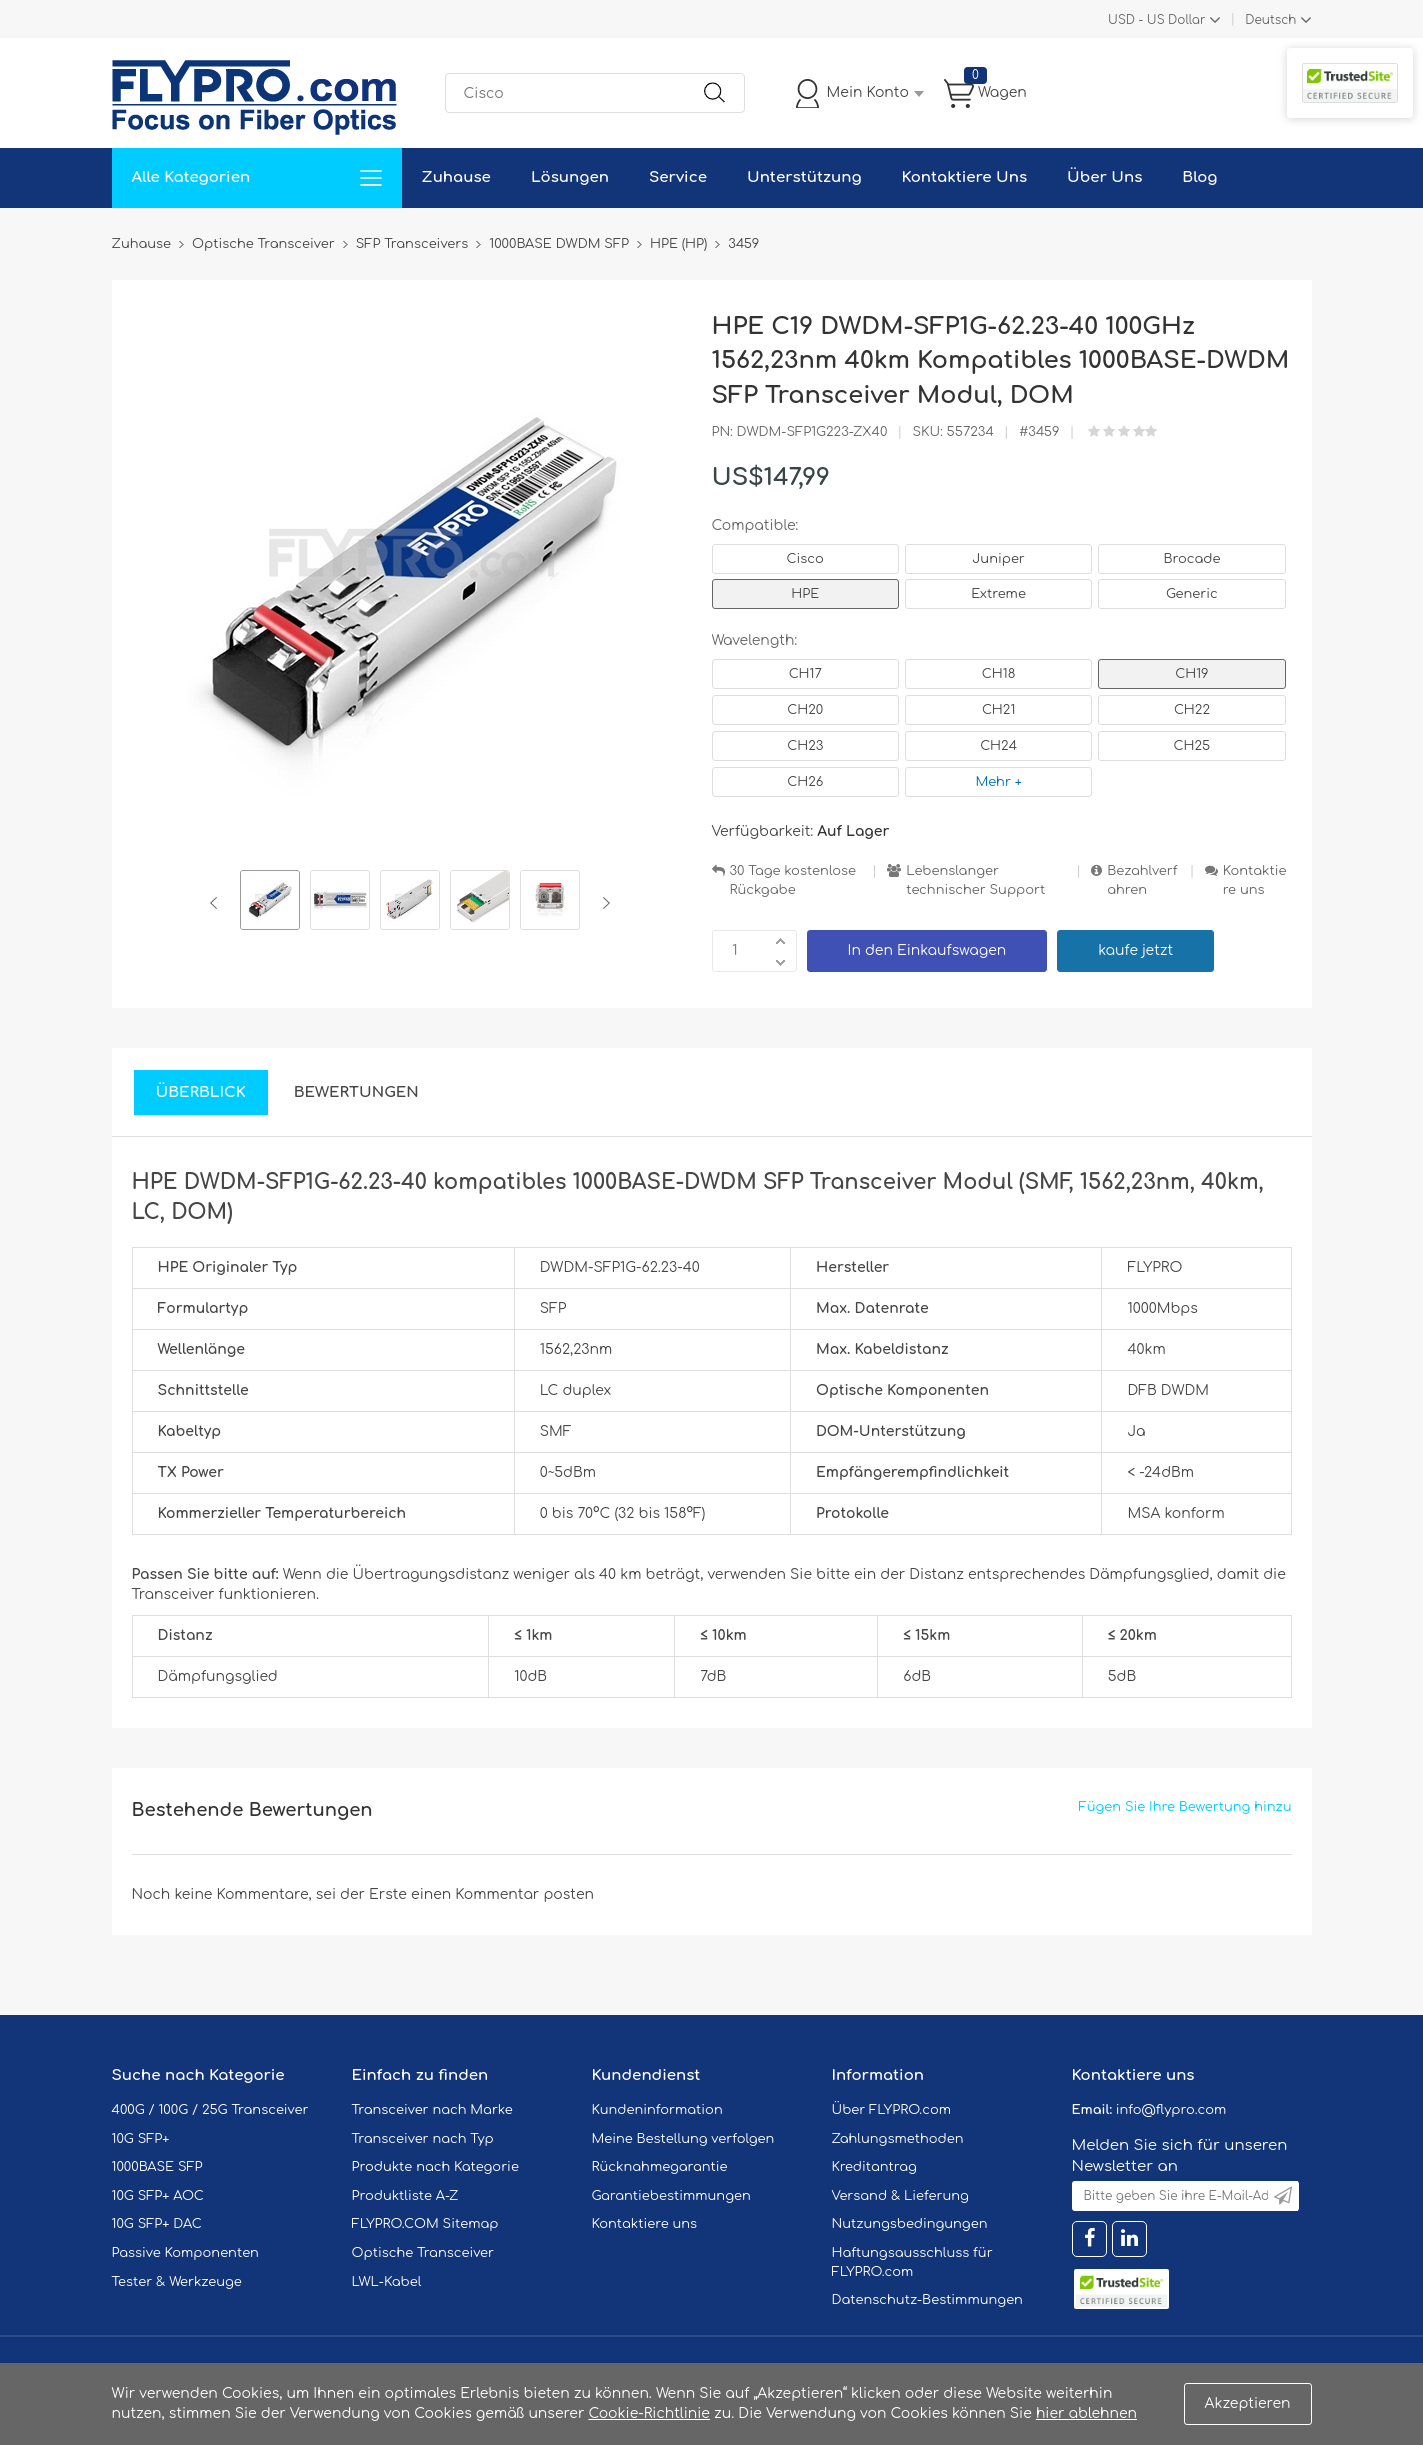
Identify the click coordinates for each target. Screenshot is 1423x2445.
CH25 (1192, 746)
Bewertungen (356, 1092)
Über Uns (1104, 177)
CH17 (805, 674)
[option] (270, 903)
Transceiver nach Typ (423, 2139)
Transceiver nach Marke (432, 2110)
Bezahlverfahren (1142, 880)
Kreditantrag (874, 2167)
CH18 (999, 674)
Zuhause (456, 177)
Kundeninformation (657, 2110)
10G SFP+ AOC (158, 2196)
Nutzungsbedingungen (910, 2224)
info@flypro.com (1171, 2110)
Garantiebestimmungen (671, 2196)
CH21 (998, 710)
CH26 (805, 782)
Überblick (201, 1092)
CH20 (805, 710)
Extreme (998, 594)
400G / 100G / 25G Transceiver (210, 2110)
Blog (1199, 177)
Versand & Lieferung (900, 2196)
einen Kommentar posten (502, 1894)
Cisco (805, 559)
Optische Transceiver (423, 2253)
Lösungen (570, 177)
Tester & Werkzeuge (177, 2282)
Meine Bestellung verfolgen (683, 2139)
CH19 (1191, 674)
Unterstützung (804, 177)
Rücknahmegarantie (660, 2167)
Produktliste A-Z (405, 2196)
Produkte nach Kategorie (435, 2167)
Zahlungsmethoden (898, 2139)
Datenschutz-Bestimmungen (927, 2300)
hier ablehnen (1086, 2413)
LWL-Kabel (387, 2282)
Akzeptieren (1248, 2403)
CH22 (1192, 710)
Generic (1192, 594)
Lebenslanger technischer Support (975, 880)
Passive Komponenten (185, 2253)
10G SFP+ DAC (157, 2224)
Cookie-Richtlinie (649, 2413)
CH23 (805, 746)
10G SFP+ (141, 2139)
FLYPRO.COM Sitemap (425, 2224)
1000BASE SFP (157, 2167)
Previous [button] (217, 903)
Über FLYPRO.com (892, 2110)
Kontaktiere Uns (964, 177)
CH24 (998, 746)
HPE (805, 594)
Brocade (1191, 559)
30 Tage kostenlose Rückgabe (793, 880)
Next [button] (602, 903)
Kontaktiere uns (1255, 880)
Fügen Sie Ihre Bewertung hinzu (1185, 1807)
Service (678, 177)
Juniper (998, 559)
